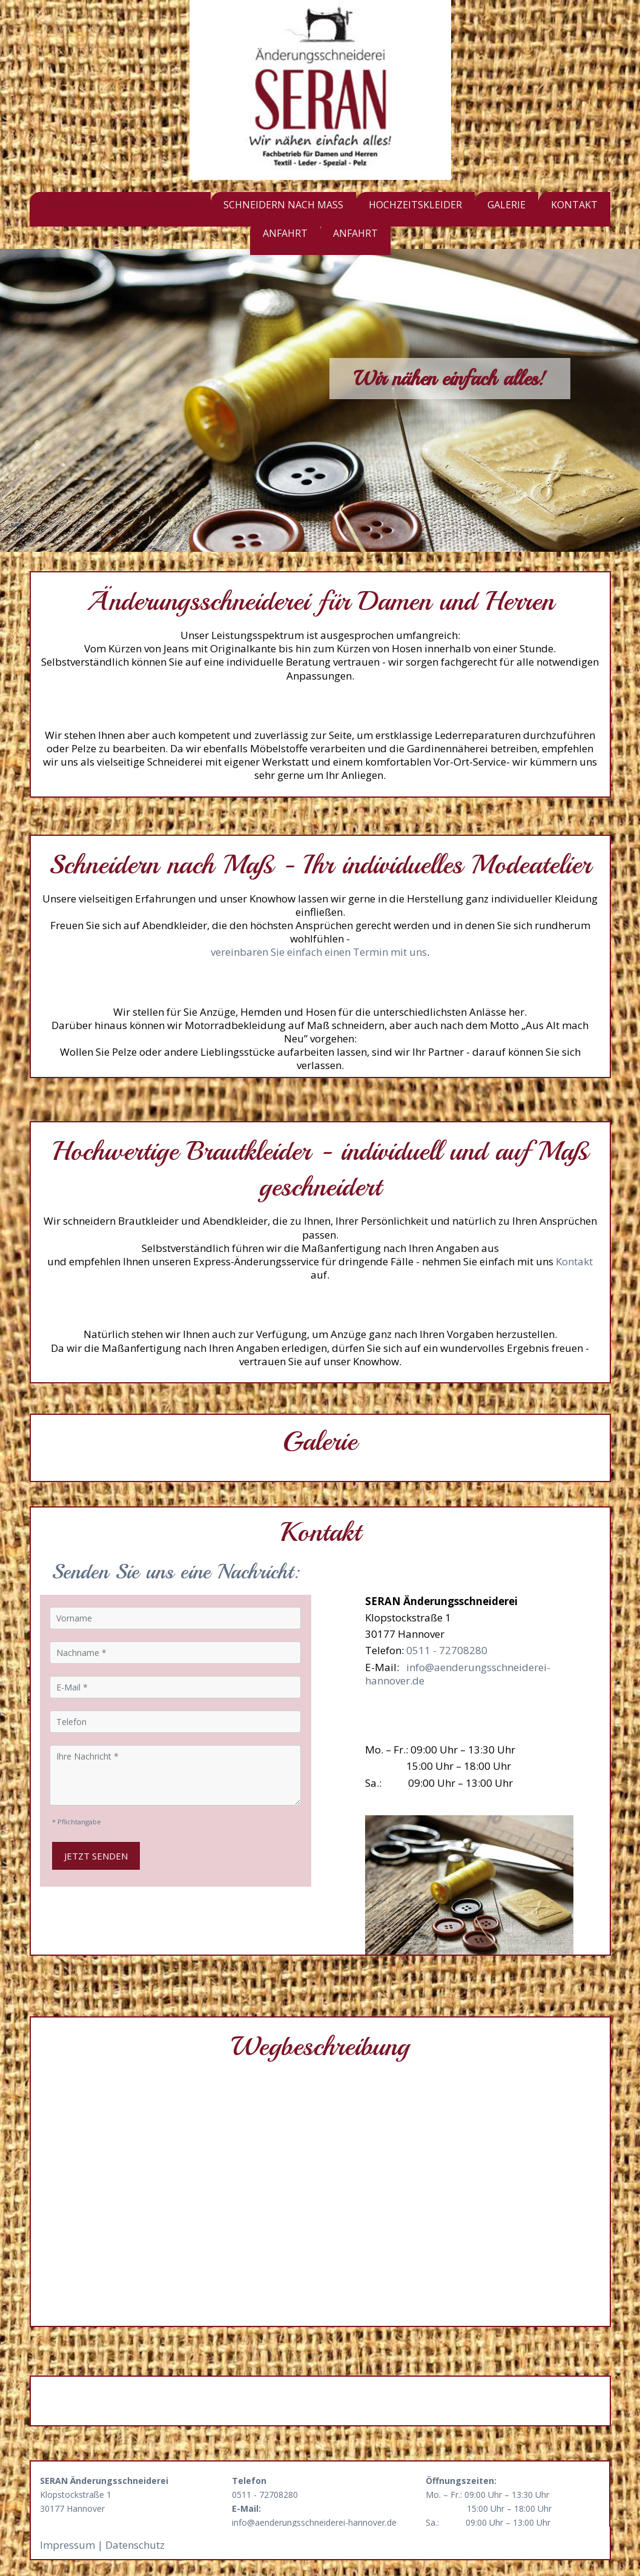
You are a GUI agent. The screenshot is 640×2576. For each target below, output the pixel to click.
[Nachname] (176, 1652)
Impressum (68, 2545)
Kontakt (574, 1261)
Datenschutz (135, 2545)
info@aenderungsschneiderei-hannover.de (457, 1673)
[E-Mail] (176, 1687)
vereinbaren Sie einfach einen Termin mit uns (319, 952)
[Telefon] (176, 1721)
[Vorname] (176, 1618)
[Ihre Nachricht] (176, 1775)
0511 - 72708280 (446, 1650)
